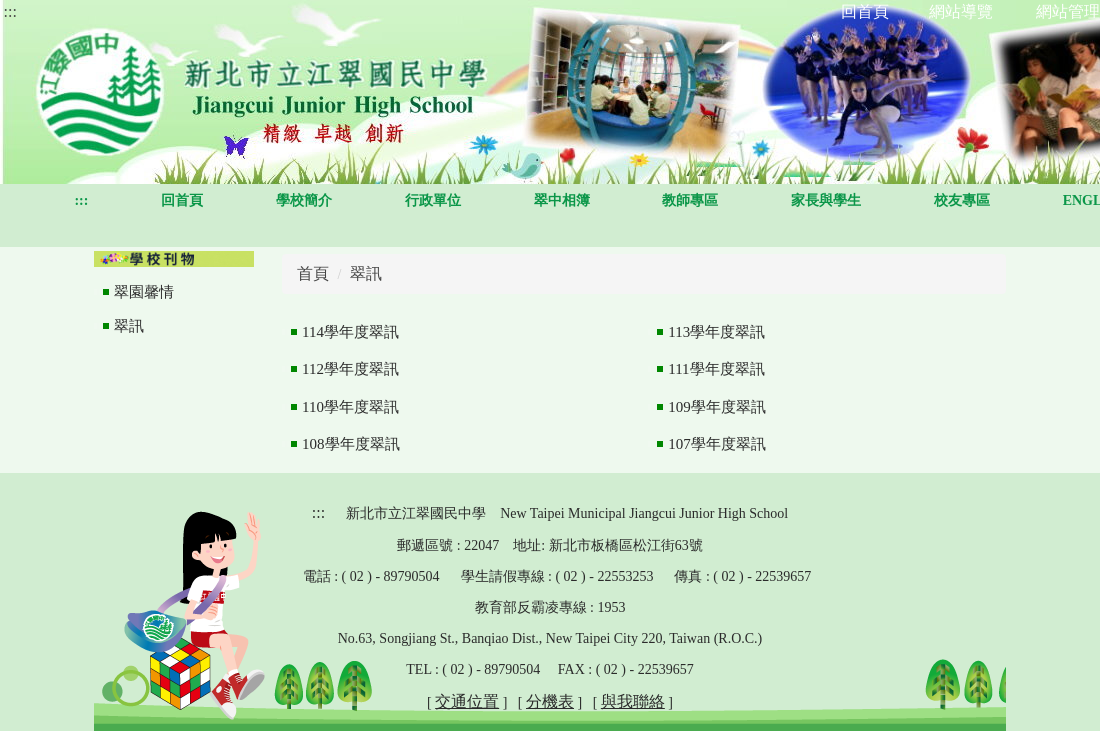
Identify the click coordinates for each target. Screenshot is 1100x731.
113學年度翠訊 (716, 332)
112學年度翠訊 (350, 369)
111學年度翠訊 (716, 369)
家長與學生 (826, 200)
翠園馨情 (144, 292)
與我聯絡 (633, 701)
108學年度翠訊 (351, 444)
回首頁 (182, 200)
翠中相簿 (562, 200)
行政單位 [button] (433, 200)
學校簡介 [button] (304, 200)
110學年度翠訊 (350, 407)
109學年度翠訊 (717, 407)
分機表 (550, 701)
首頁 (313, 273)
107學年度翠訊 (717, 444)
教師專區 (690, 200)
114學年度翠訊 (350, 332)
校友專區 (962, 200)
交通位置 (467, 701)
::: (10, 11)
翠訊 (129, 326)
